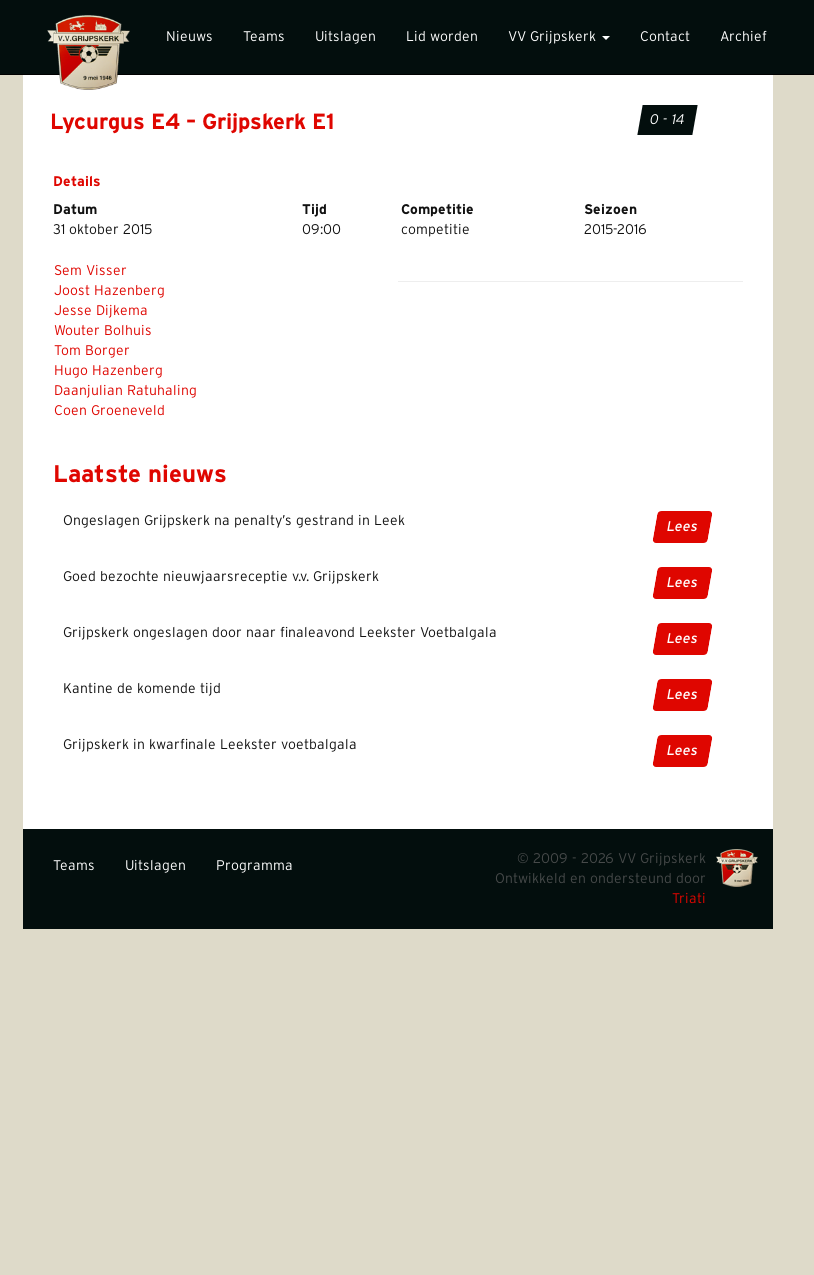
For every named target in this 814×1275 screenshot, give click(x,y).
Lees (682, 527)
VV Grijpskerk (559, 37)
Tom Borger (92, 351)
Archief (743, 37)
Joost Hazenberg (109, 291)
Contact (665, 37)
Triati (689, 899)
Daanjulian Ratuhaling (125, 391)
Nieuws (189, 37)
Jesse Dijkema (101, 311)
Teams (264, 37)
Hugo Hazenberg (108, 371)
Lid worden (442, 37)
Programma (254, 866)
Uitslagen (345, 37)
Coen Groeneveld (109, 411)
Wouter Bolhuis (103, 331)
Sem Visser (90, 271)
